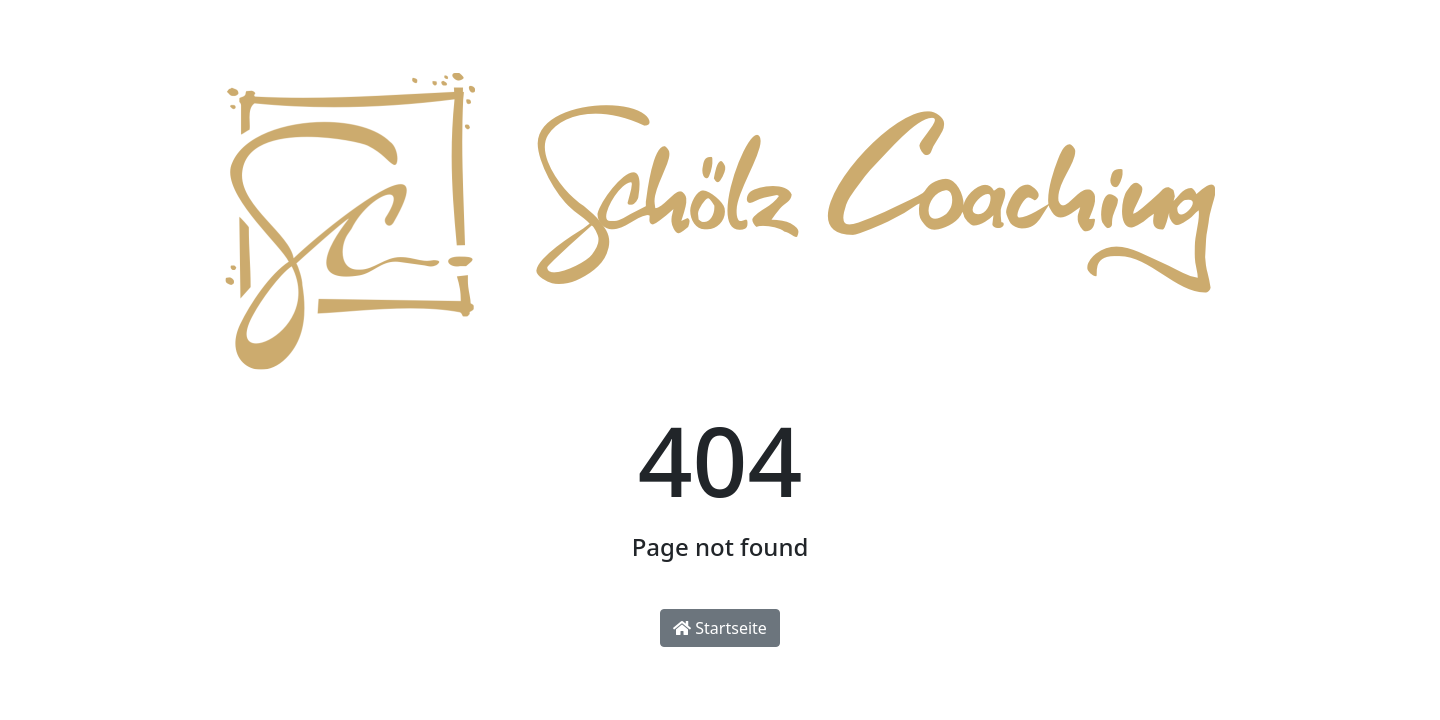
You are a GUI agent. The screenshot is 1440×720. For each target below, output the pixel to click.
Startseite (720, 628)
